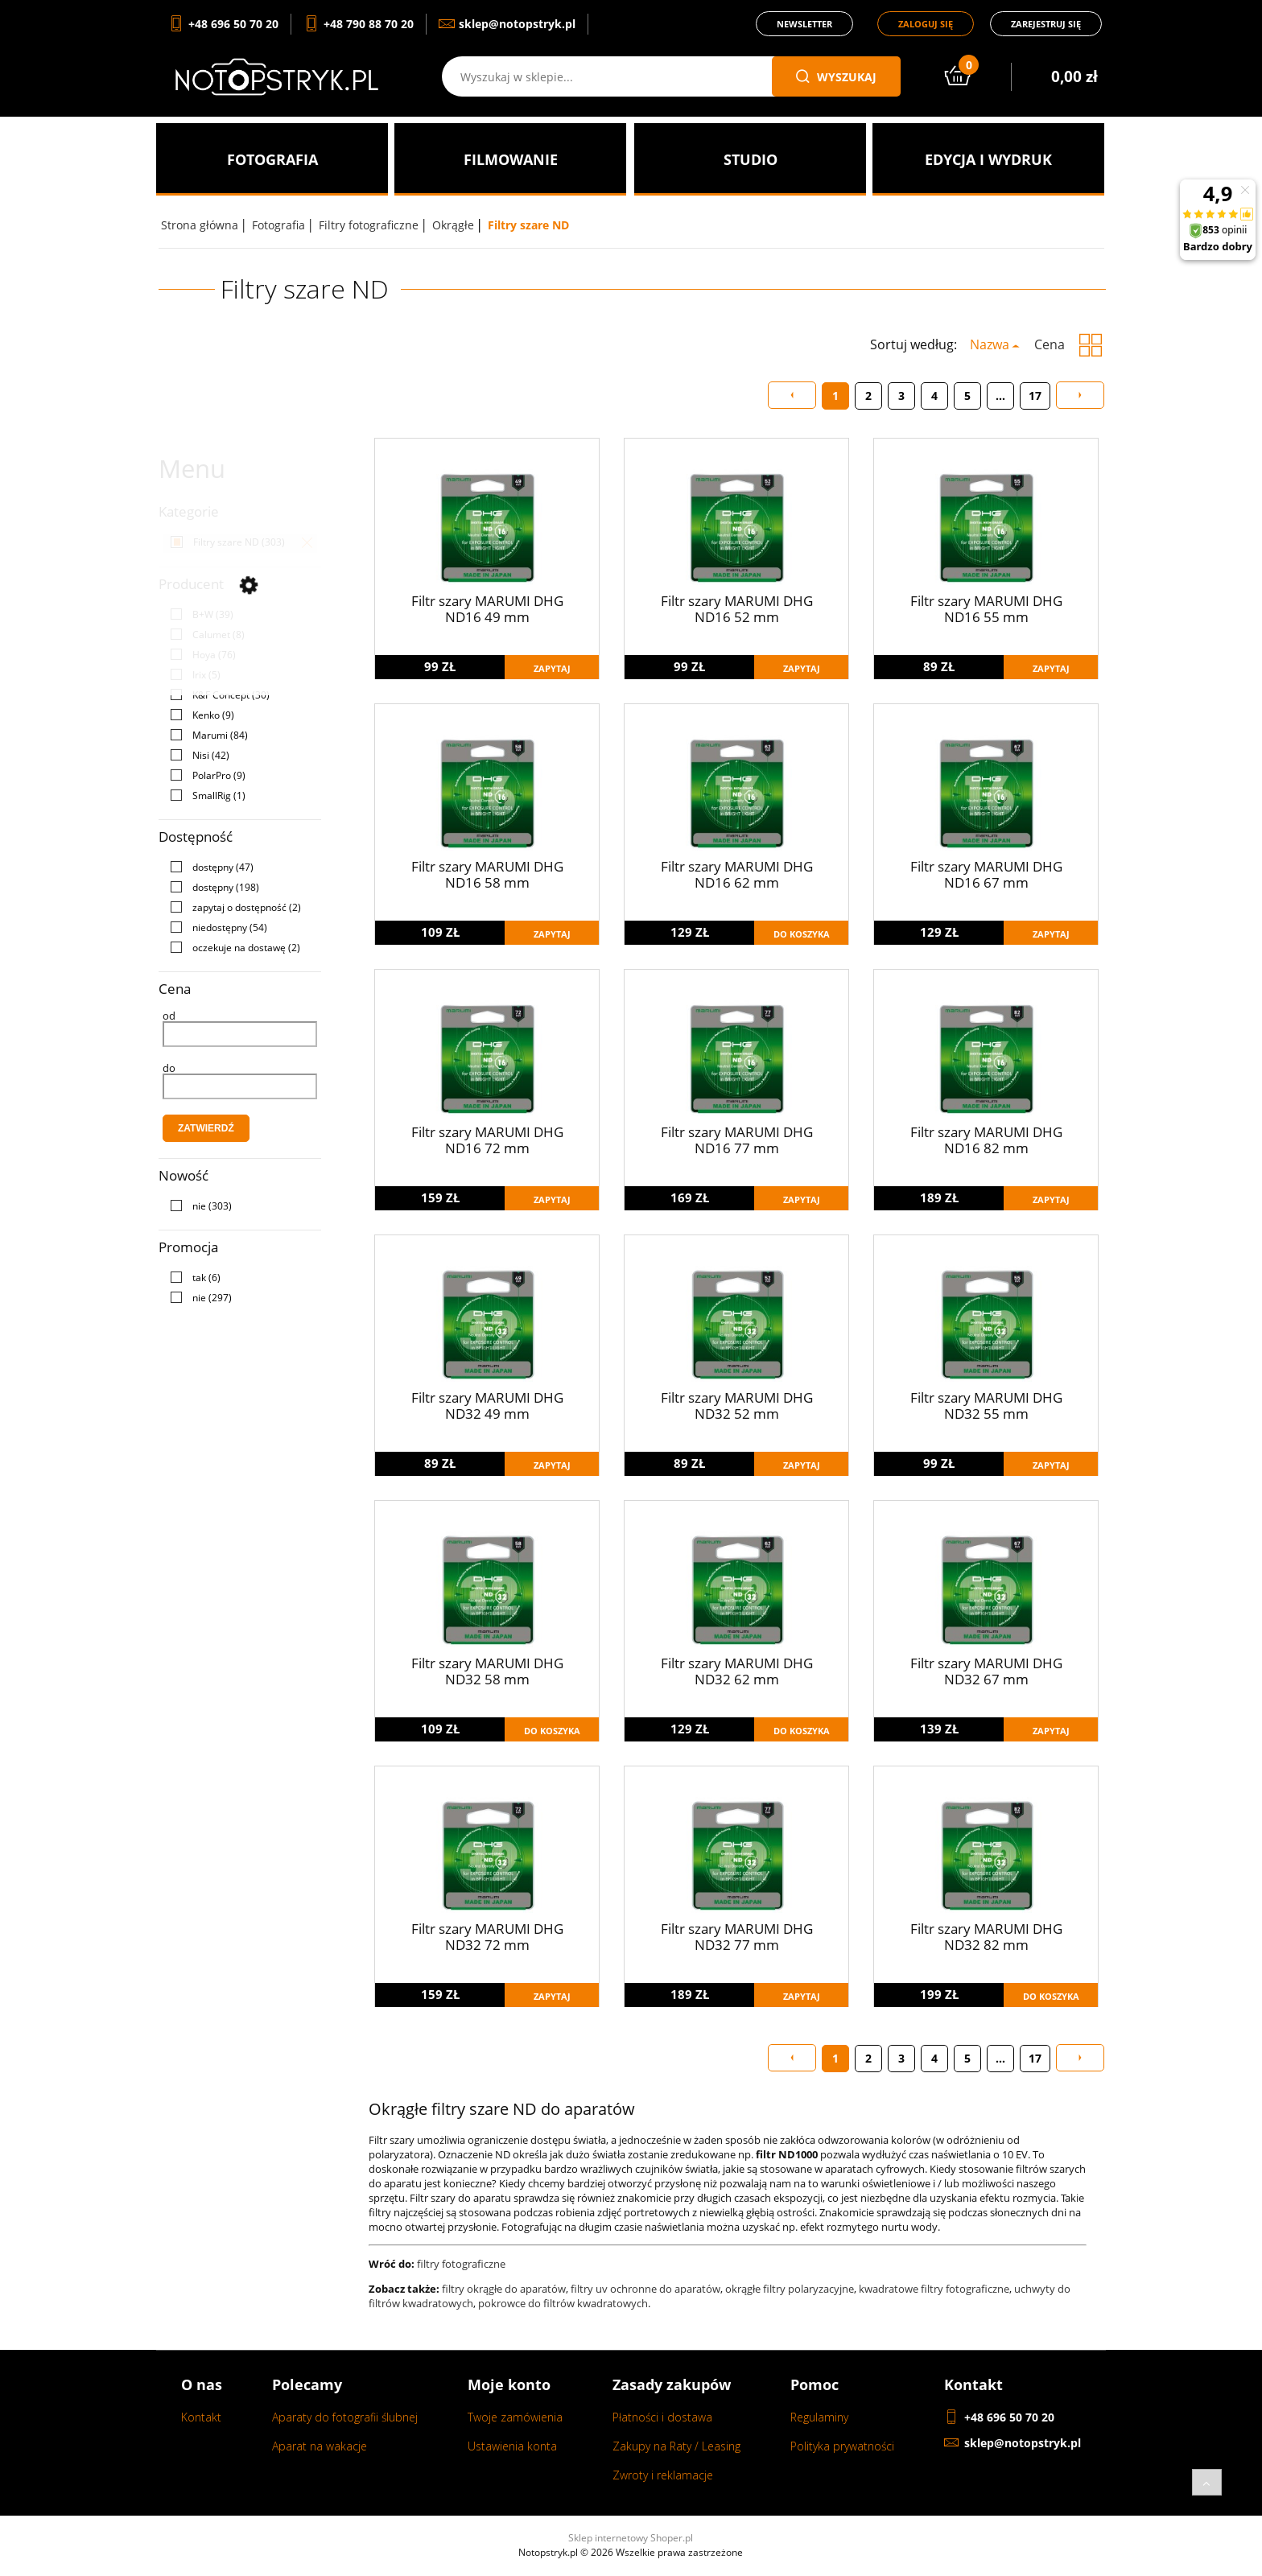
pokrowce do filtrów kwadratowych (563, 2303)
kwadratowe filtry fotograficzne (934, 2288)
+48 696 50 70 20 (1009, 2417)
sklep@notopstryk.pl (1022, 2442)
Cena (1049, 344)
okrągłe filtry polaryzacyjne (789, 2288)
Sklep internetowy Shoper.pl (630, 2538)
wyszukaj (836, 76)
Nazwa (989, 344)
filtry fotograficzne (461, 2264)
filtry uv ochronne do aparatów (645, 2288)
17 (1035, 395)
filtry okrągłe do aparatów (504, 2288)
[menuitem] (272, 159)
